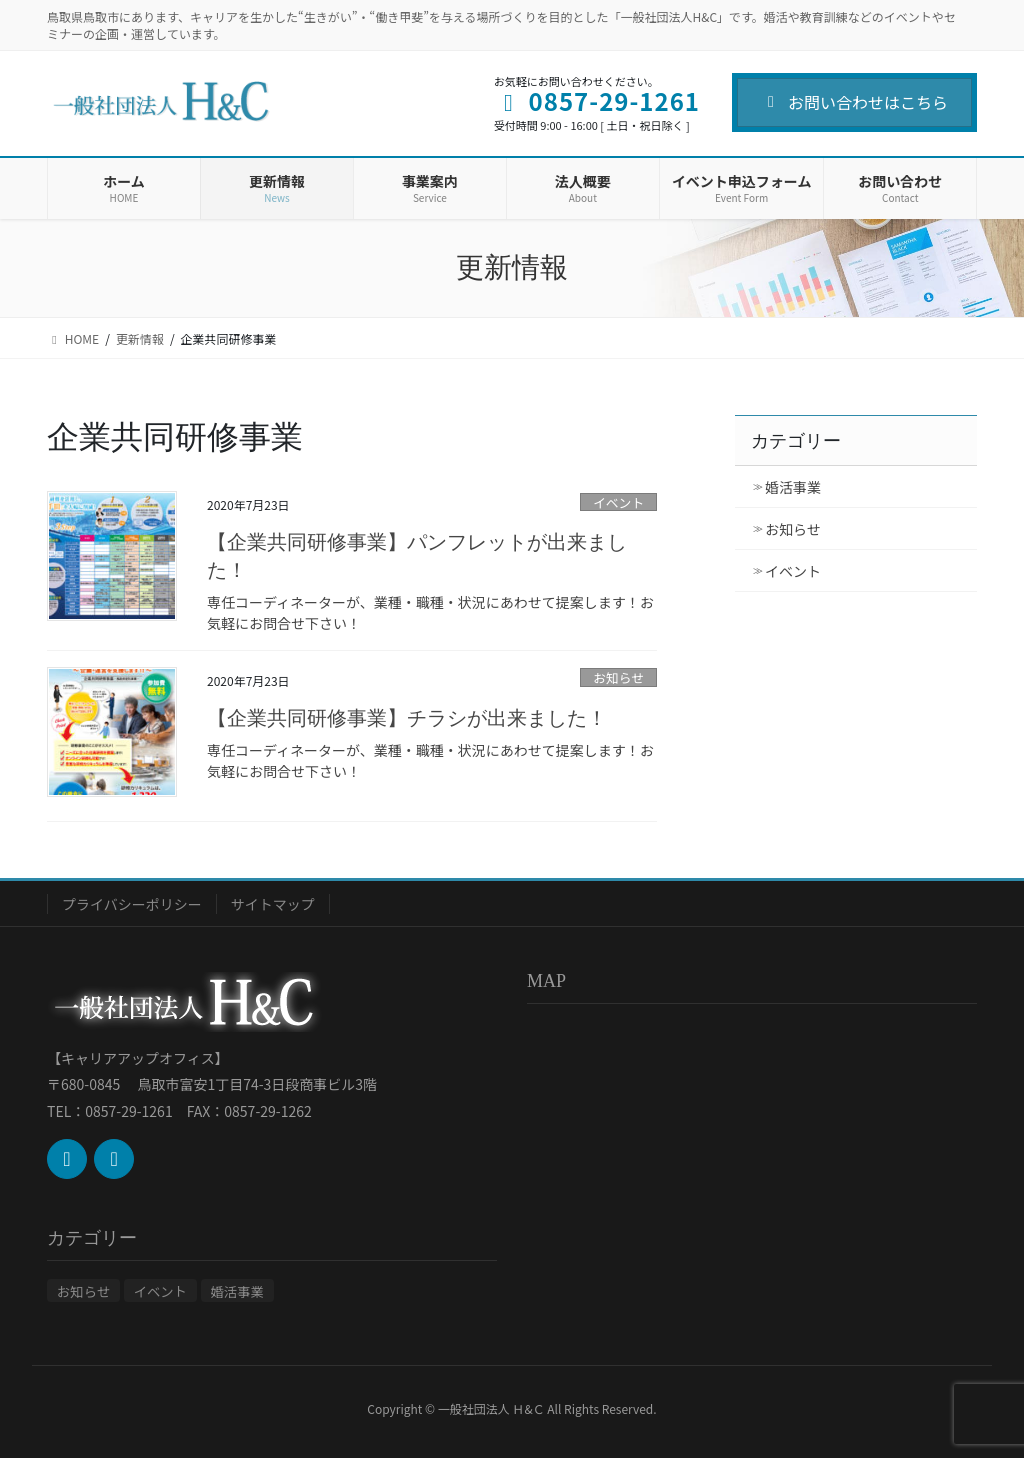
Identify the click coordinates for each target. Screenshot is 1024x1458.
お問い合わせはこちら (854, 102)
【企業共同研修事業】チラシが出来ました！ (407, 718)
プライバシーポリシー (132, 904)
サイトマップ (273, 904)
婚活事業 (793, 487)
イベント (618, 502)
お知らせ (618, 677)
